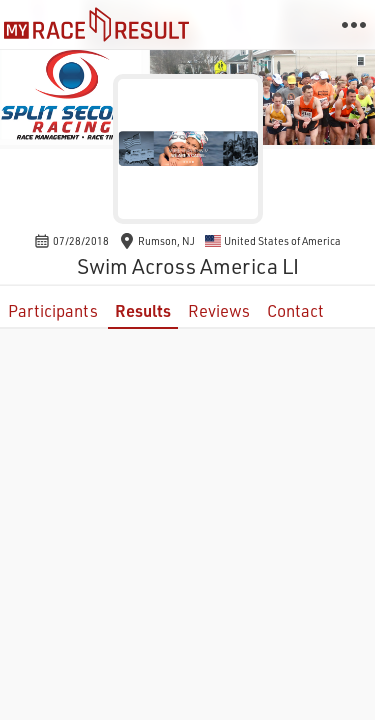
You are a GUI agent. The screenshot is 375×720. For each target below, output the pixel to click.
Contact (295, 310)
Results (143, 310)
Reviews (219, 310)
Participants (53, 310)
